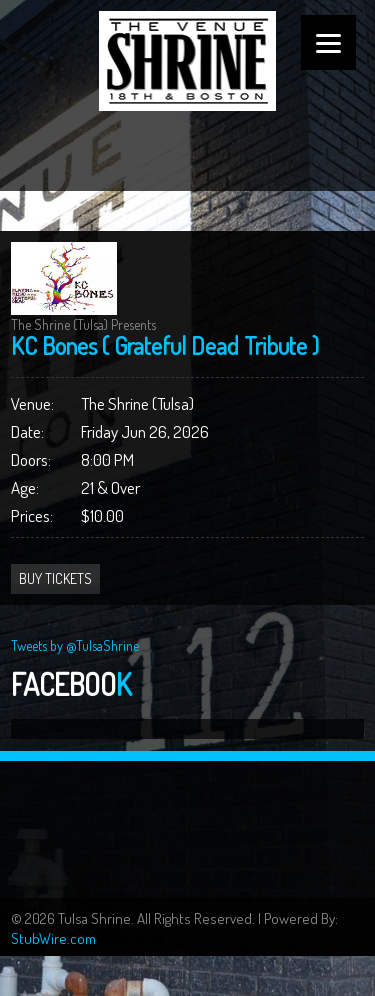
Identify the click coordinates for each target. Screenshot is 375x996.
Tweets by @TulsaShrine (75, 645)
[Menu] (328, 42)
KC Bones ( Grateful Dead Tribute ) (165, 345)
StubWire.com (53, 938)
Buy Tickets (55, 578)
